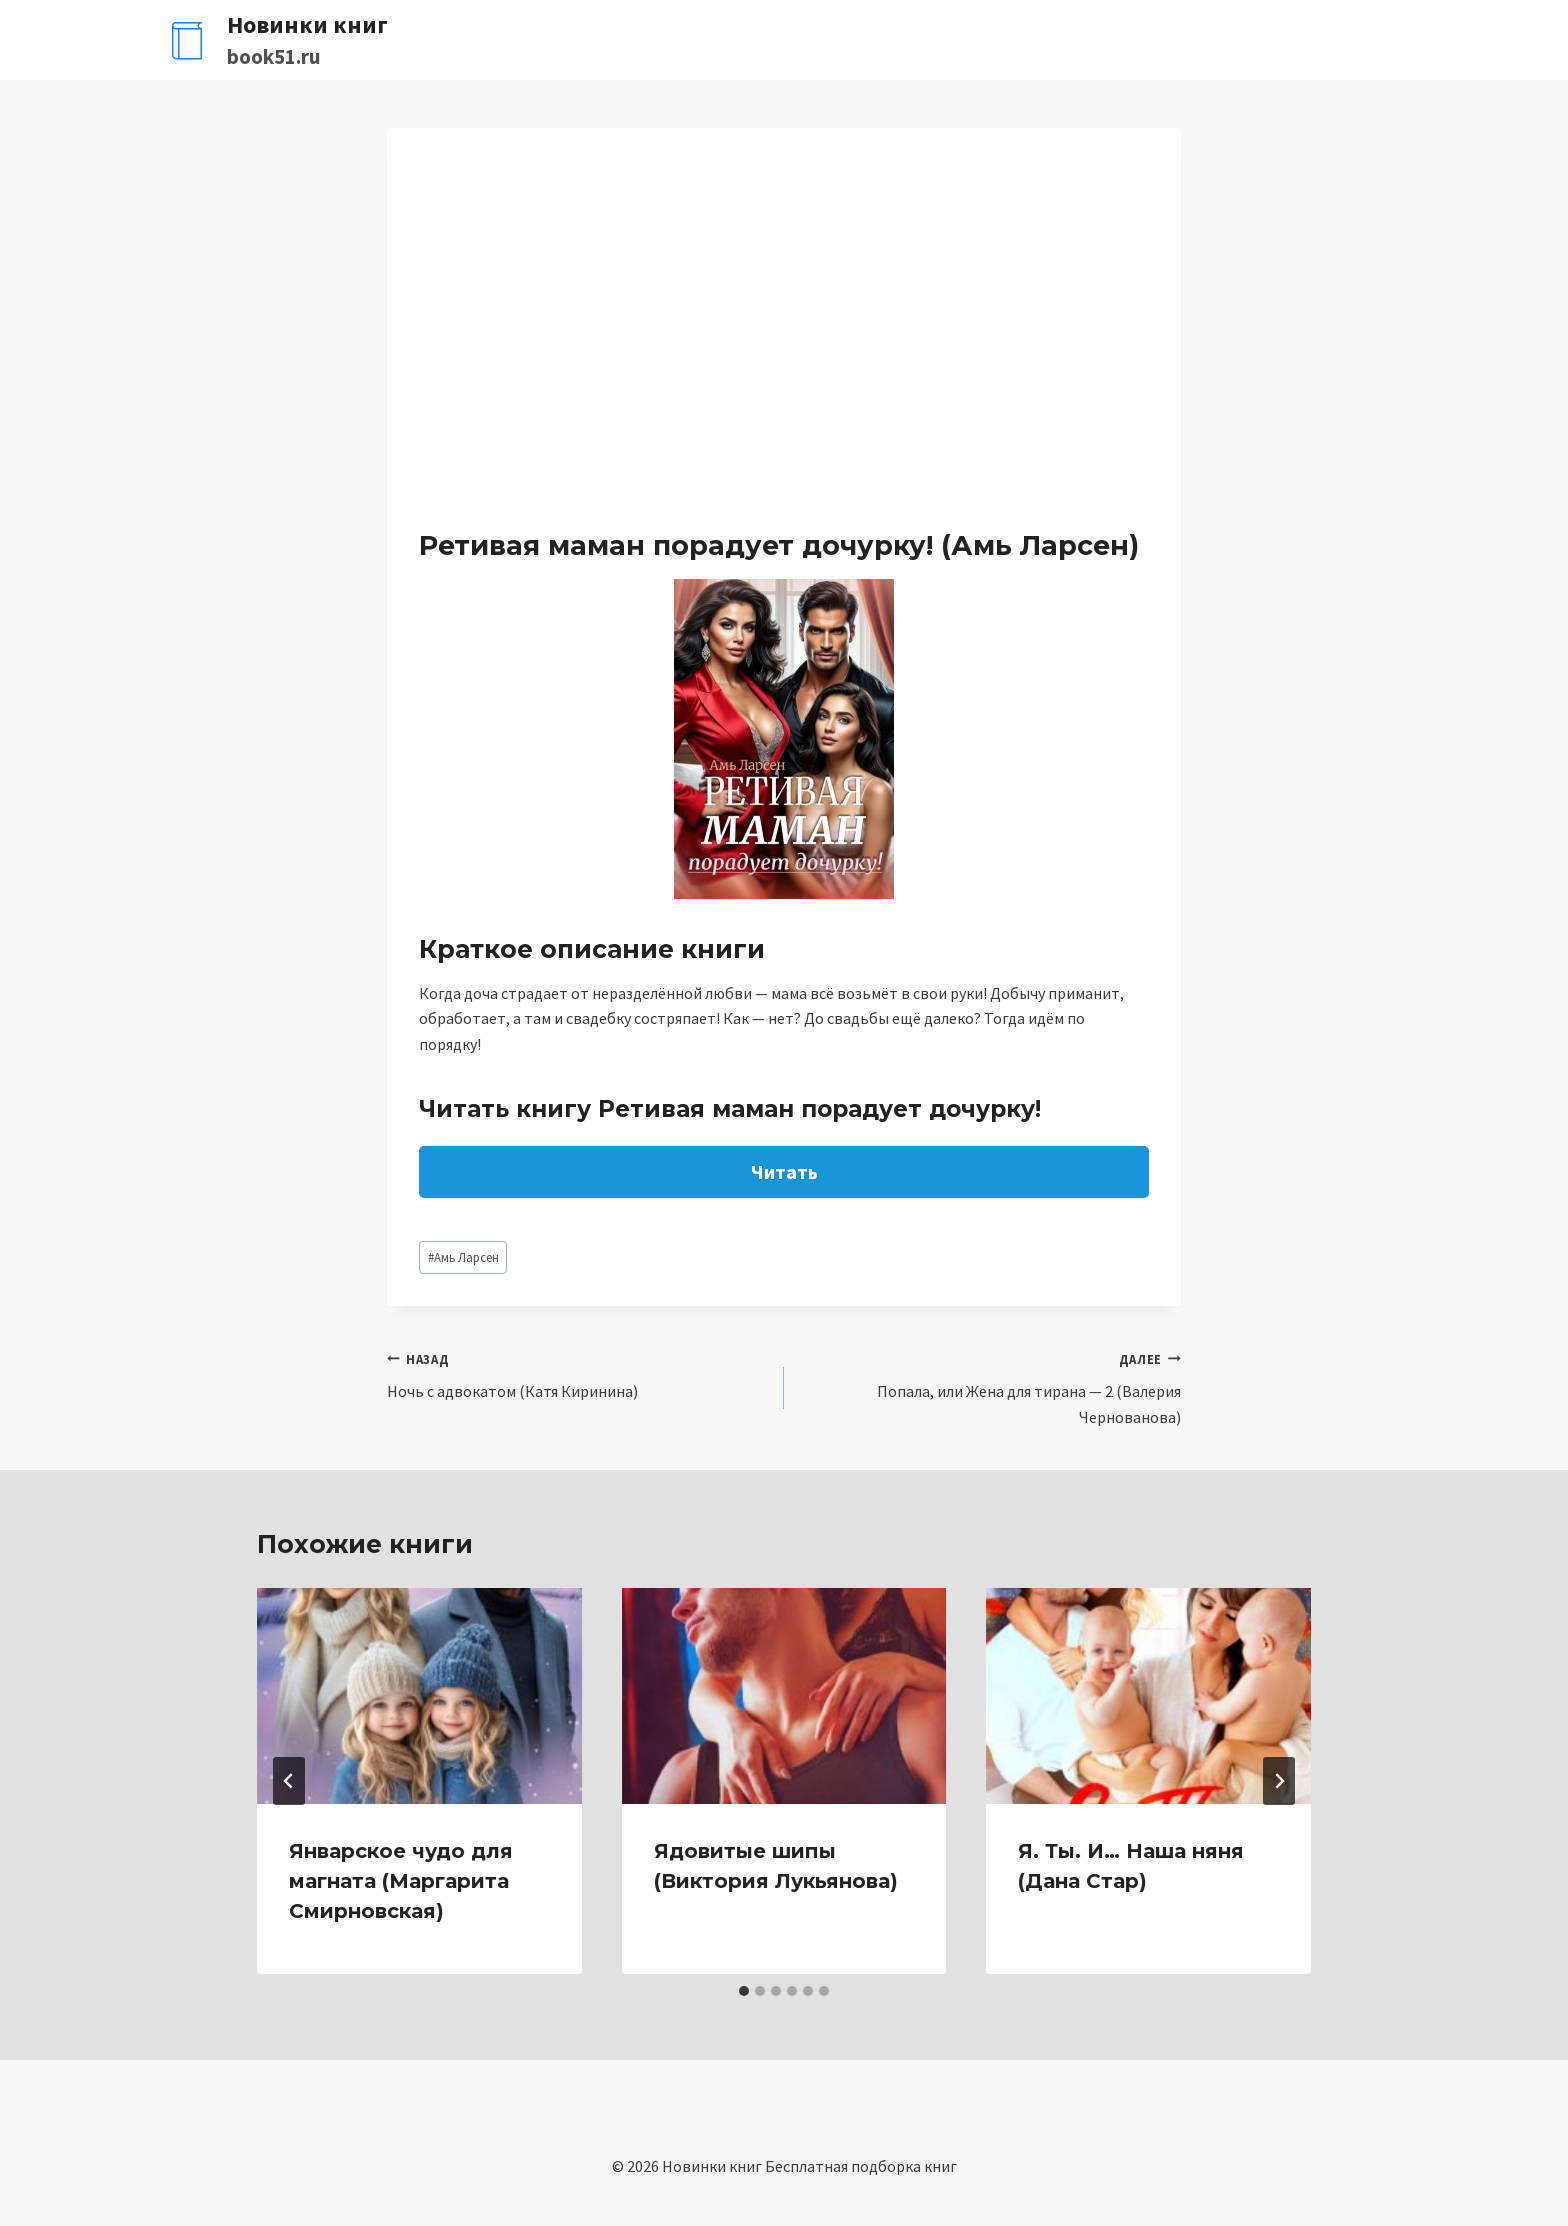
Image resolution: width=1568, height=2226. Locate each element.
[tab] (744, 1991)
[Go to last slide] (289, 1781)
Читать (784, 1171)
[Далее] (1279, 1781)
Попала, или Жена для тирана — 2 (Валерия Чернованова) (990, 1386)
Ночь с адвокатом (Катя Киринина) (577, 1374)
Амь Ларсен (463, 1257)
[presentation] (419, 1696)
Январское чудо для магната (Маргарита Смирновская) (401, 1881)
